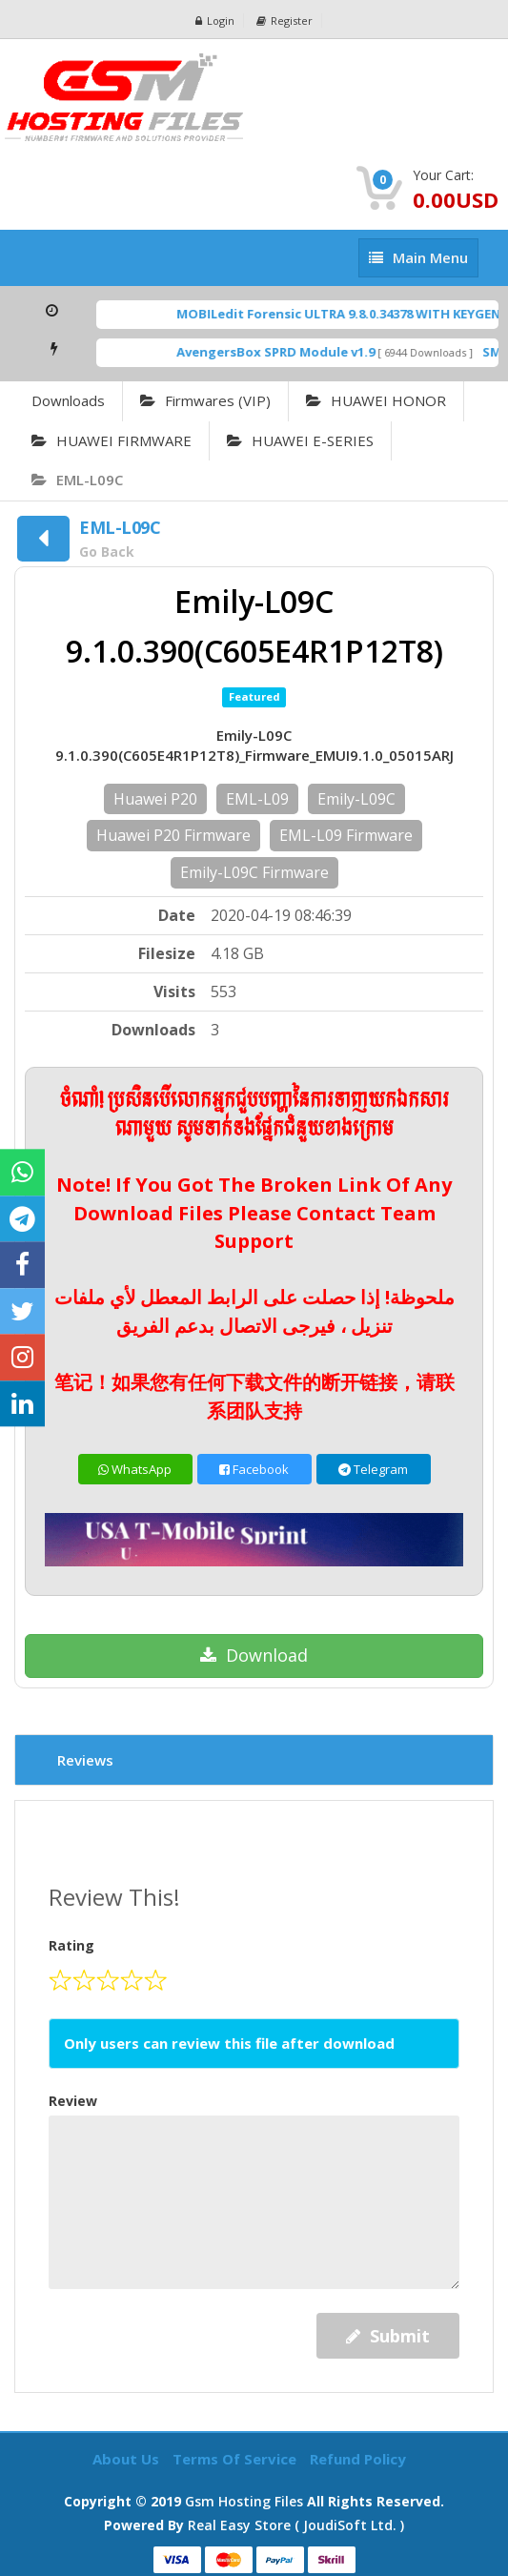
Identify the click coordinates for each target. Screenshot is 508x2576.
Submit (388, 2335)
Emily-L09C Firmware (254, 872)
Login (214, 20)
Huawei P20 (155, 798)
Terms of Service (236, 2458)
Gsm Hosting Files (244, 2501)
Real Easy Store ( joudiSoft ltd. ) (296, 2525)
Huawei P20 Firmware (173, 835)
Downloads (68, 400)
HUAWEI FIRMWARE (111, 440)
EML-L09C (77, 479)
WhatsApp (135, 1469)
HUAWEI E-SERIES (300, 440)
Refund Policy (358, 2458)
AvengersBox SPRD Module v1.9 (289, 351)
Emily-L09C (356, 798)
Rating (71, 1945)
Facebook (254, 1469)
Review (73, 2101)
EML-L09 (257, 798)
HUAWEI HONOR (376, 400)
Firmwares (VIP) (205, 400)
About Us (127, 2458)
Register (284, 20)
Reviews (85, 1759)
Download (254, 1655)
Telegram (373, 1469)
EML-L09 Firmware (346, 835)
